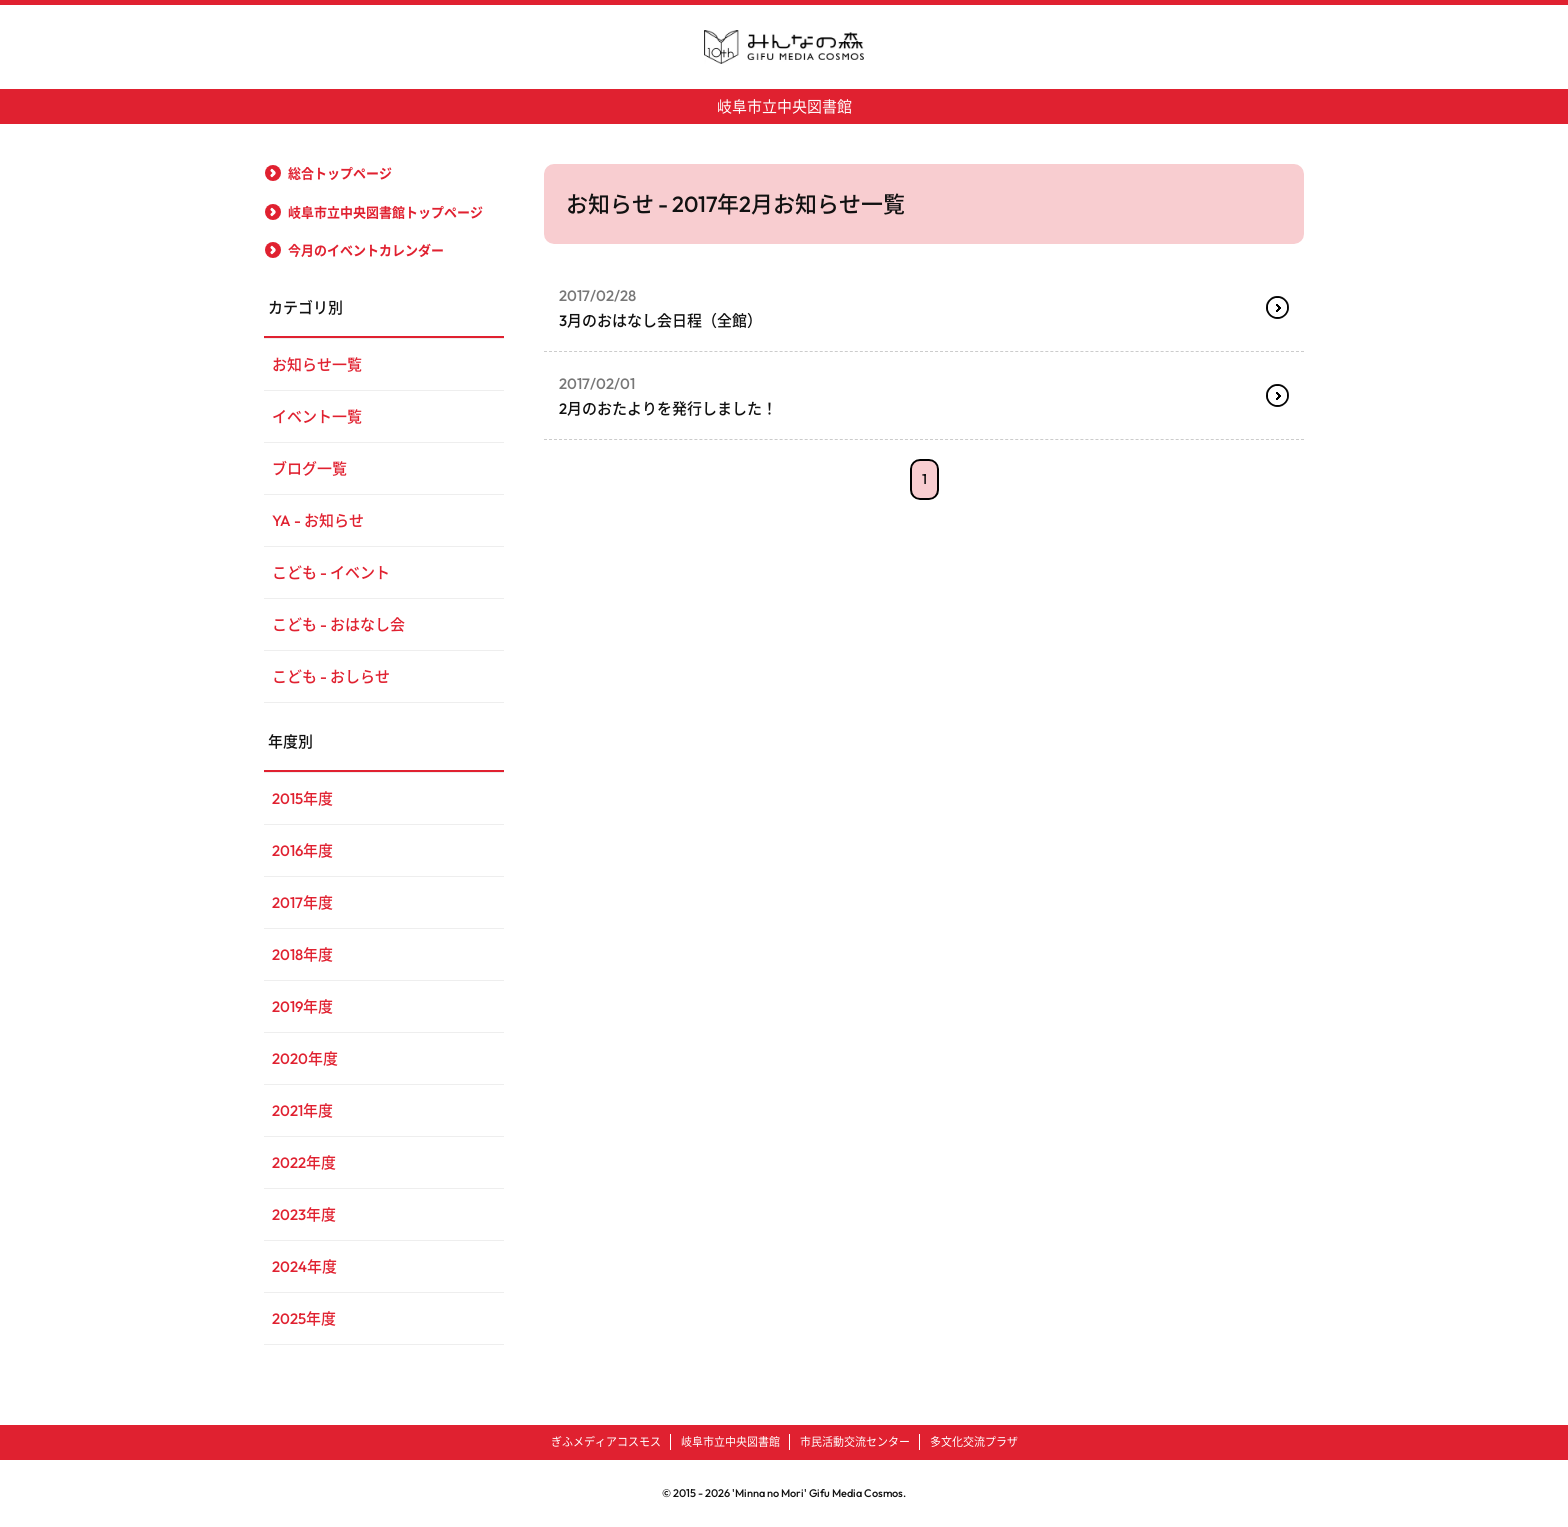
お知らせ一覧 (317, 364)
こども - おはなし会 (338, 624)
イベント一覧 (317, 416)
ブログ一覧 (309, 468)
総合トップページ (340, 173)
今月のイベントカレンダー (366, 250)
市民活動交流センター (855, 1442)
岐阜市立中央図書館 (784, 106)
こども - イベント (331, 572)
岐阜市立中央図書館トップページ (385, 212)
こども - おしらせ (331, 676)
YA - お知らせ (318, 520)
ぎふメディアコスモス (606, 1442)
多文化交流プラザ (974, 1442)
